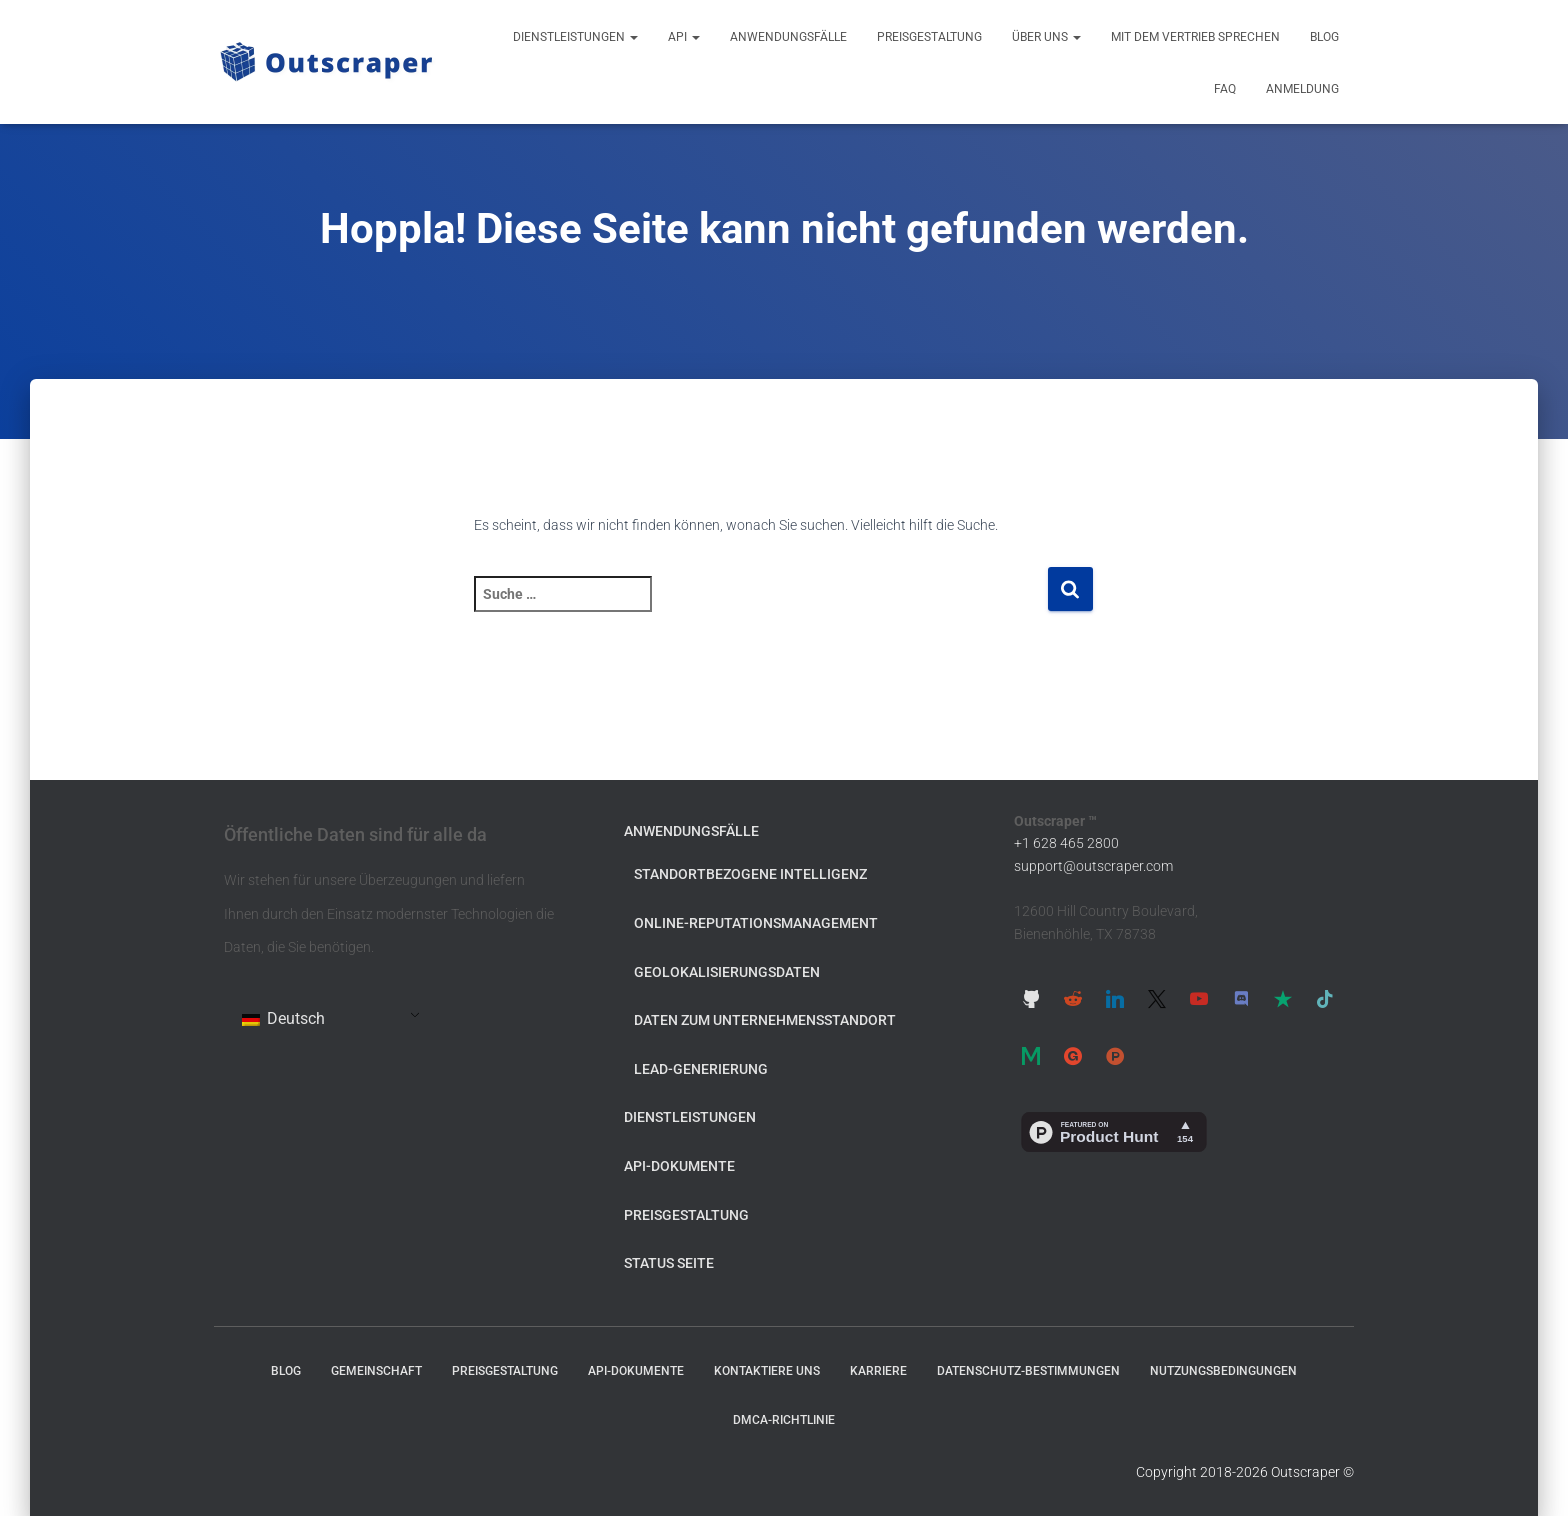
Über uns (1046, 37)
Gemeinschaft (376, 1371)
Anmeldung (1302, 89)
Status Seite (669, 1263)
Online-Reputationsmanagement (756, 923)
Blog (1324, 37)
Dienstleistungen (575, 37)
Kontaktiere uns (767, 1371)
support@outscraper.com (1093, 866)
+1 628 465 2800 (1066, 843)
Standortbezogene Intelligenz (750, 874)
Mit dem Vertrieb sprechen (1195, 37)
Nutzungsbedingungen (1223, 1371)
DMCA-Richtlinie (784, 1420)
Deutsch (283, 1018)
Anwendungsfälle (788, 37)
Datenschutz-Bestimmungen (1028, 1371)
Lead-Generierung (701, 1069)
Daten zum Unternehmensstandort (765, 1020)
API (684, 37)
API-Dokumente (679, 1166)
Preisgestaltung (929, 37)
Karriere (878, 1371)
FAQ (1225, 89)
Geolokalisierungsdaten (727, 972)
